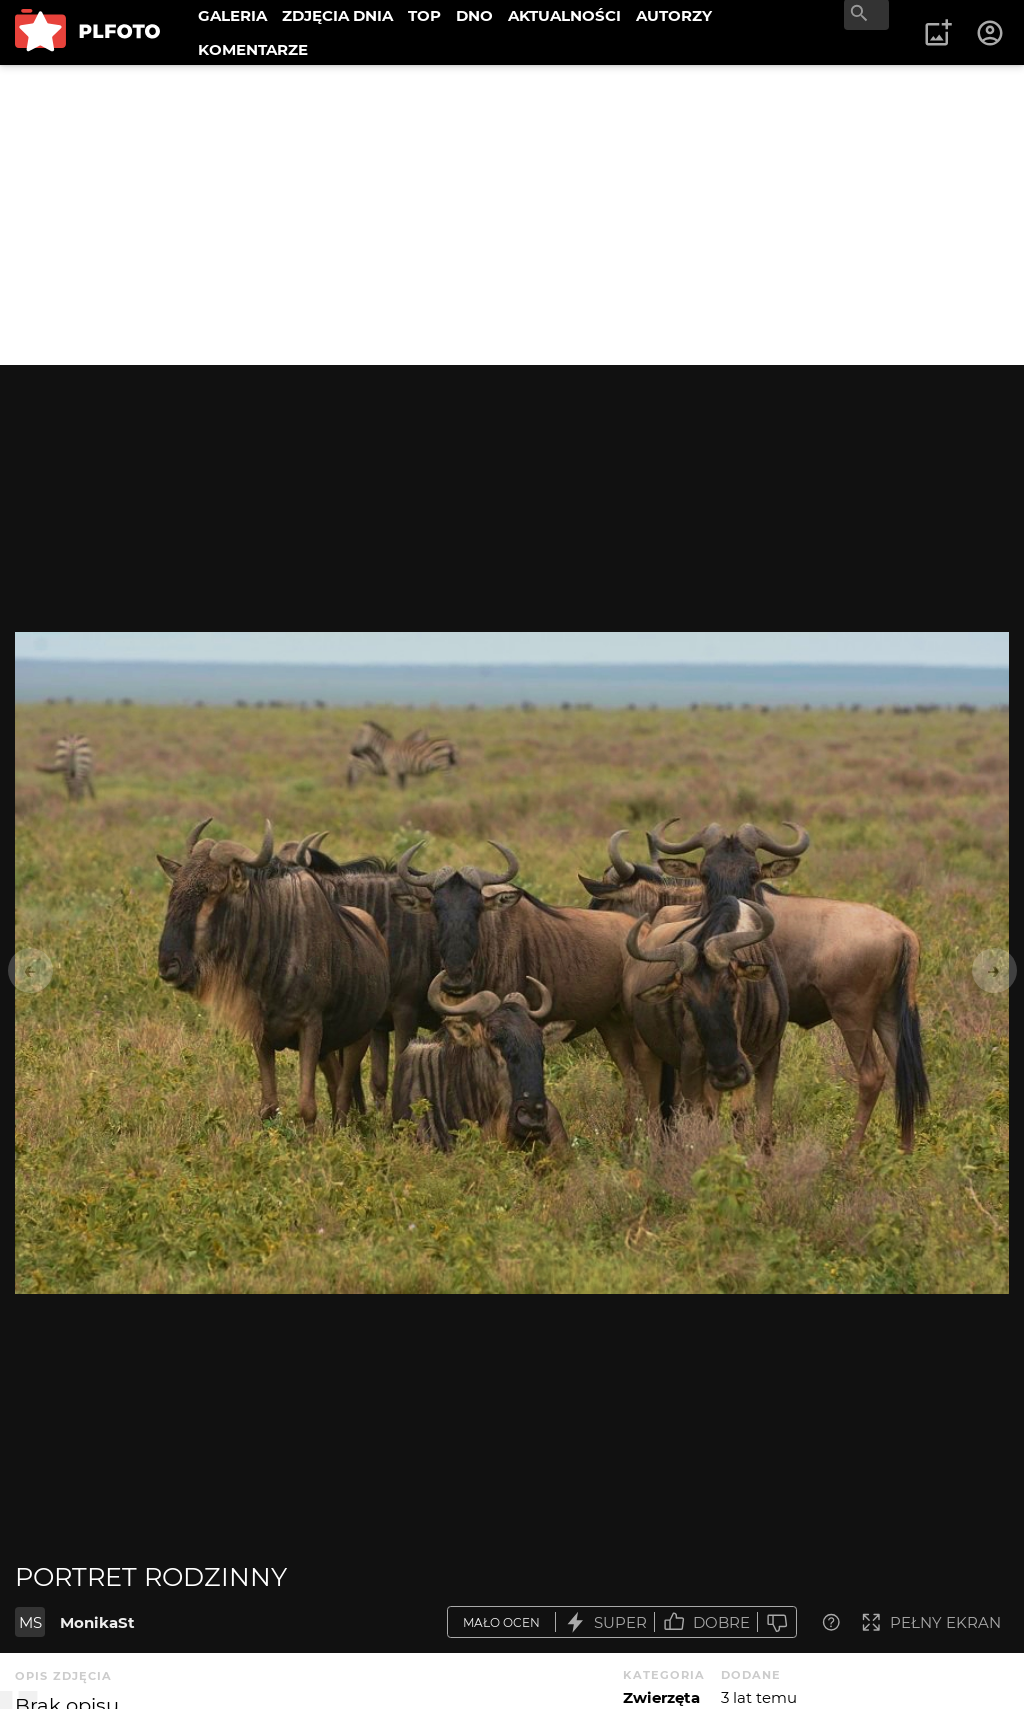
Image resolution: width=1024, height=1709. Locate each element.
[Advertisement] (512, 215)
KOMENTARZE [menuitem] (253, 49)
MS (30, 1622)
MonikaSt (97, 1622)
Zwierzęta (661, 1697)
